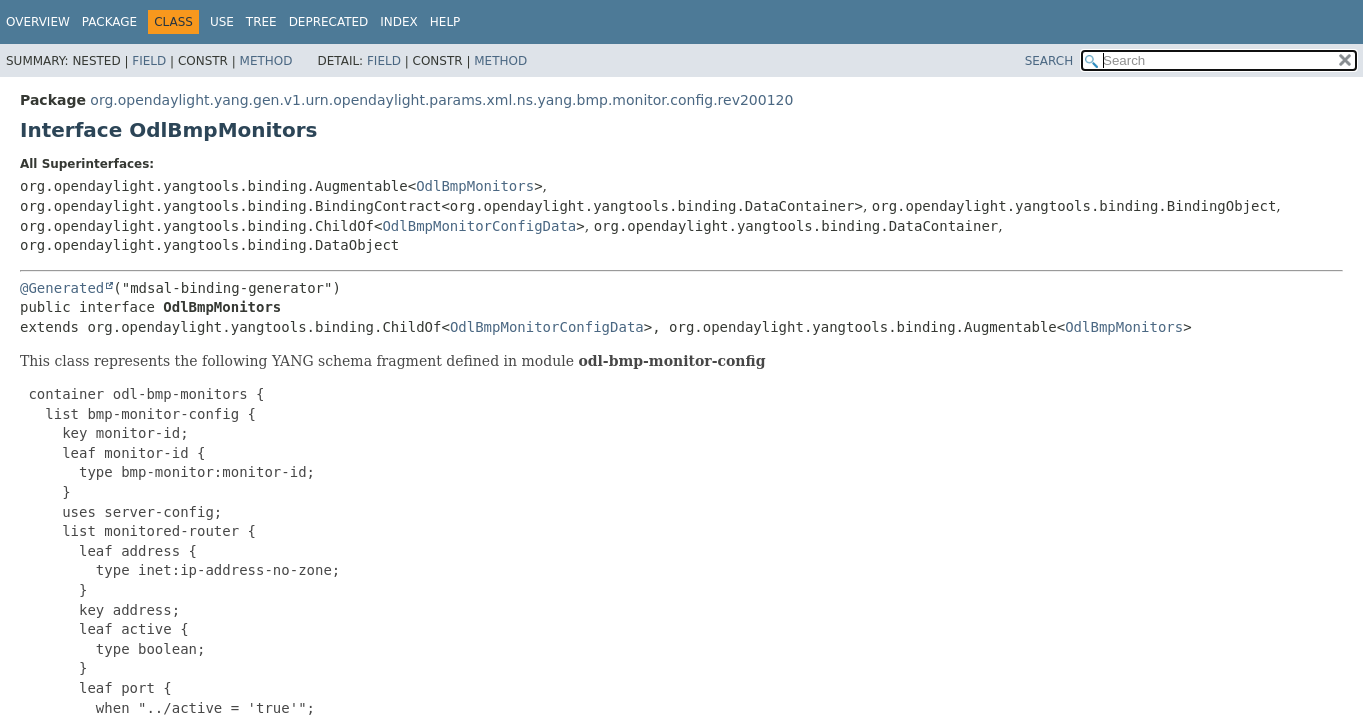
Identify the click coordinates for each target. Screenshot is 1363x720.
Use (222, 22)
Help (445, 22)
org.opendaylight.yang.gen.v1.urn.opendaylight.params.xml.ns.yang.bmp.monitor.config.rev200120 (441, 100)
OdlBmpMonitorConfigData (479, 226)
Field (149, 61)
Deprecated (329, 22)
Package (109, 22)
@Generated (62, 288)
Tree (261, 22)
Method (266, 61)
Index (399, 22)
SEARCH (1049, 61)
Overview (38, 22)
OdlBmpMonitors (475, 186)
